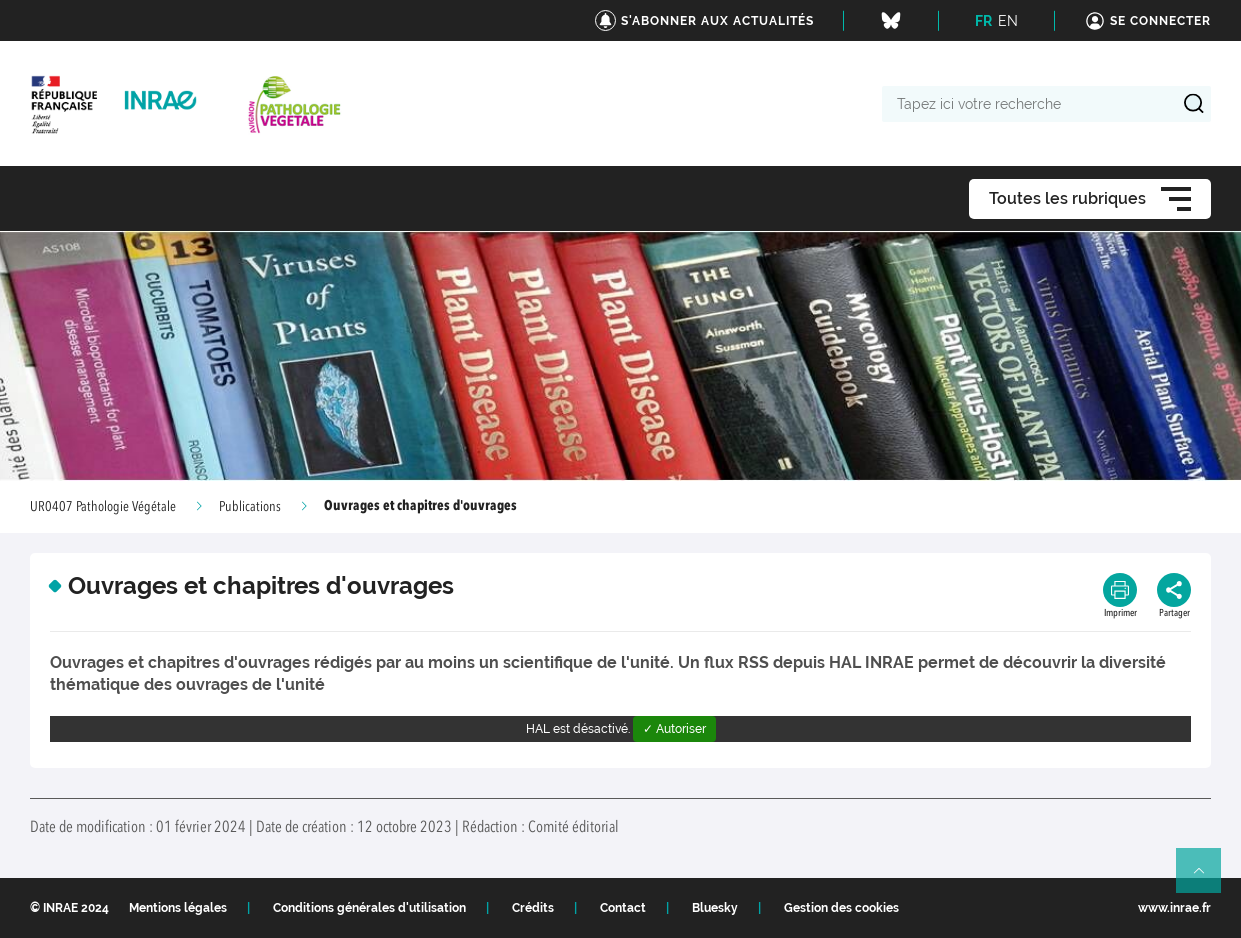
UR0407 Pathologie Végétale (103, 507)
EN (1008, 21)
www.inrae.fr (1174, 908)
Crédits (533, 908)
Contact (623, 908)
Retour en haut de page (1207, 879)
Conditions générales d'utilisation (369, 908)
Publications (250, 507)
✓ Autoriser (674, 729)
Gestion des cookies (841, 908)
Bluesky (715, 908)
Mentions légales (178, 908)
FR (983, 21)
